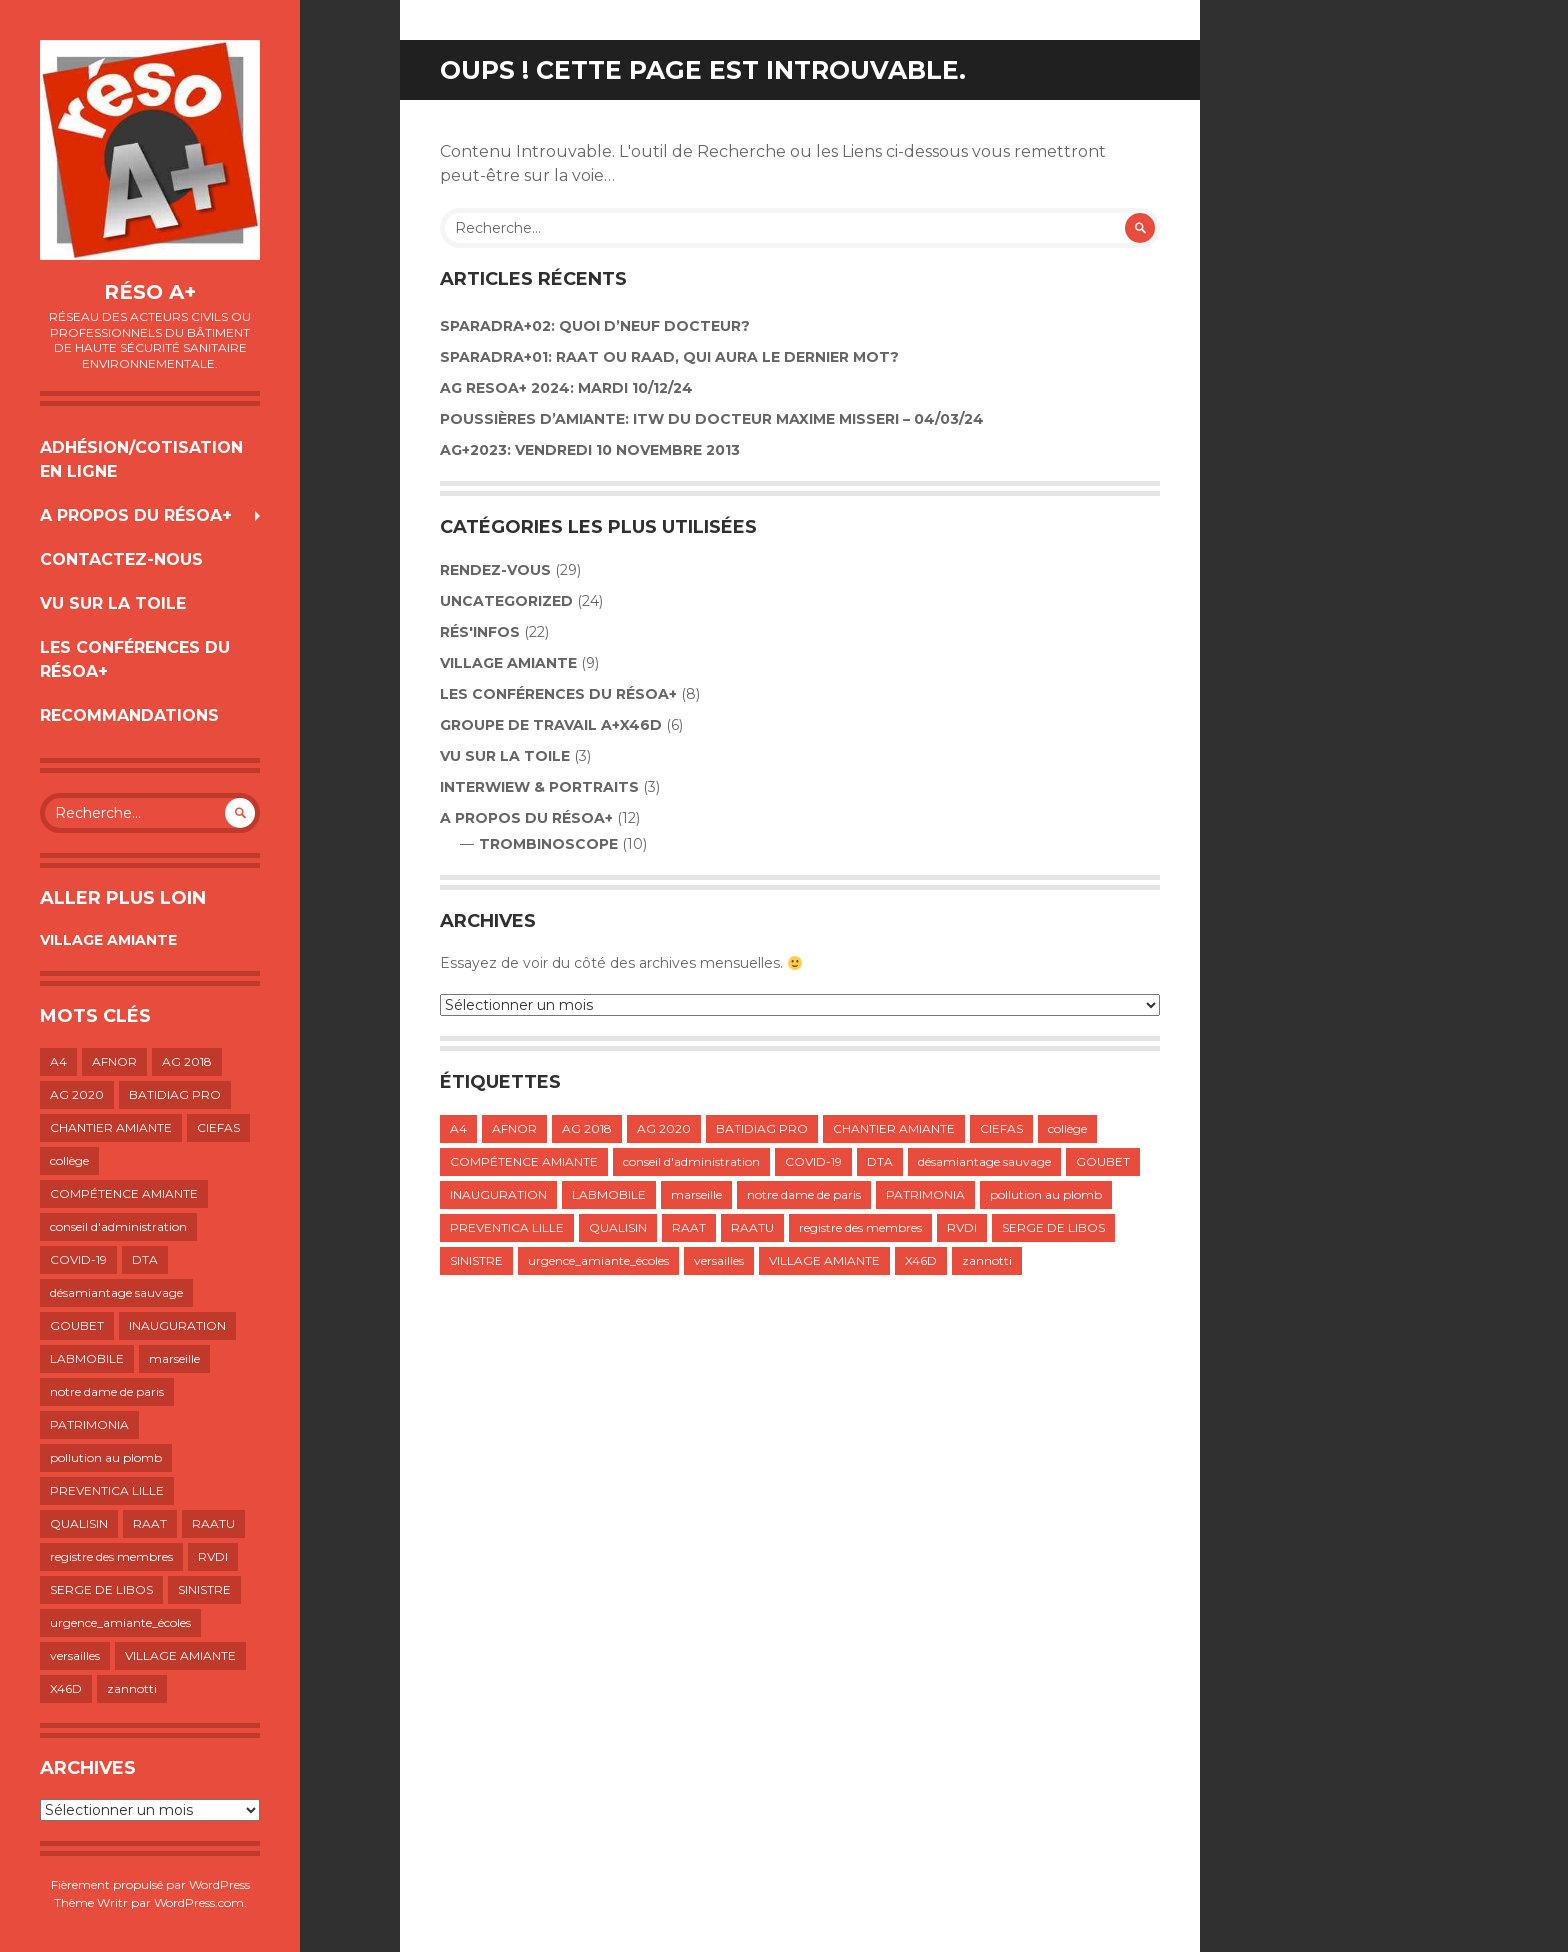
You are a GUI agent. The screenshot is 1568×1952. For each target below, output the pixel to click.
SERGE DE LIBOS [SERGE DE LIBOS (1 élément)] (101, 1589)
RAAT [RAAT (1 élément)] (150, 1523)
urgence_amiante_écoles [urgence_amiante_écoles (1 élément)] (120, 1622)
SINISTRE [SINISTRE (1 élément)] (204, 1589)
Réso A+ (150, 292)
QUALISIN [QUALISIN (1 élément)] (79, 1523)
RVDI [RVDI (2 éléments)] (213, 1556)
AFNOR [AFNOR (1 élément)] (114, 1061)
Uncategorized (506, 601)
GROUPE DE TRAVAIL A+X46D (551, 725)
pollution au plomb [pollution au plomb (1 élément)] (106, 1457)
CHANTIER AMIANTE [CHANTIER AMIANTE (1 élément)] (111, 1127)
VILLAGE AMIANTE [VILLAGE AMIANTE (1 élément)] (180, 1655)
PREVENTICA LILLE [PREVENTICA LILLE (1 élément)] (107, 1490)
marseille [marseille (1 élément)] (174, 1358)
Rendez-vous (495, 570)
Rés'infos (480, 632)
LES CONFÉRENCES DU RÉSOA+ (135, 659)
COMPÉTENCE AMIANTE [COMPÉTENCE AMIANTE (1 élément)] (124, 1193)
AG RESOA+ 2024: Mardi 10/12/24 (566, 388)
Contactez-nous (121, 559)
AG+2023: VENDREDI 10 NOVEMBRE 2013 (590, 450)
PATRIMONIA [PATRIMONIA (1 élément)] (89, 1424)
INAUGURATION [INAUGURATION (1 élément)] (177, 1325)
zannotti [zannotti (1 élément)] (132, 1688)
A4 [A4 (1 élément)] (58, 1061)
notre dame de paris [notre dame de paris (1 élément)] (107, 1391)
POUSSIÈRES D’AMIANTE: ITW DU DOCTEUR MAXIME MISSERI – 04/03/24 (712, 419)
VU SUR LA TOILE (113, 603)
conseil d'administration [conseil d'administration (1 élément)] (118, 1226)
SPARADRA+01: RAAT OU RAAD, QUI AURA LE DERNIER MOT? (669, 357)
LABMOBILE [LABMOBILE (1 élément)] (87, 1358)
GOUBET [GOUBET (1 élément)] (77, 1325)
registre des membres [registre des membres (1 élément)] (111, 1556)
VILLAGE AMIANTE (108, 940)
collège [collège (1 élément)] (69, 1160)
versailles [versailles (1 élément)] (75, 1655)
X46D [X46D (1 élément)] (66, 1688)
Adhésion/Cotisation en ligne (141, 459)
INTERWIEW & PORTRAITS (539, 787)
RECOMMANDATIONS (129, 715)
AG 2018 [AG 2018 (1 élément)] (187, 1061)
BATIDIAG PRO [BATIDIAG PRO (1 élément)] (175, 1094)
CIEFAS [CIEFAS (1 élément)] (218, 1127)
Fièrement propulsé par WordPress (150, 1884)
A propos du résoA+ (136, 515)
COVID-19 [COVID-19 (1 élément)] (78, 1259)
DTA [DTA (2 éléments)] (145, 1259)
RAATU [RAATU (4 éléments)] (213, 1523)
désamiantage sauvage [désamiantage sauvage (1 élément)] (116, 1292)
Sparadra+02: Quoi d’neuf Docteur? (595, 326)
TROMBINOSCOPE (548, 844)
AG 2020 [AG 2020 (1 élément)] (77, 1094)
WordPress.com (199, 1902)
